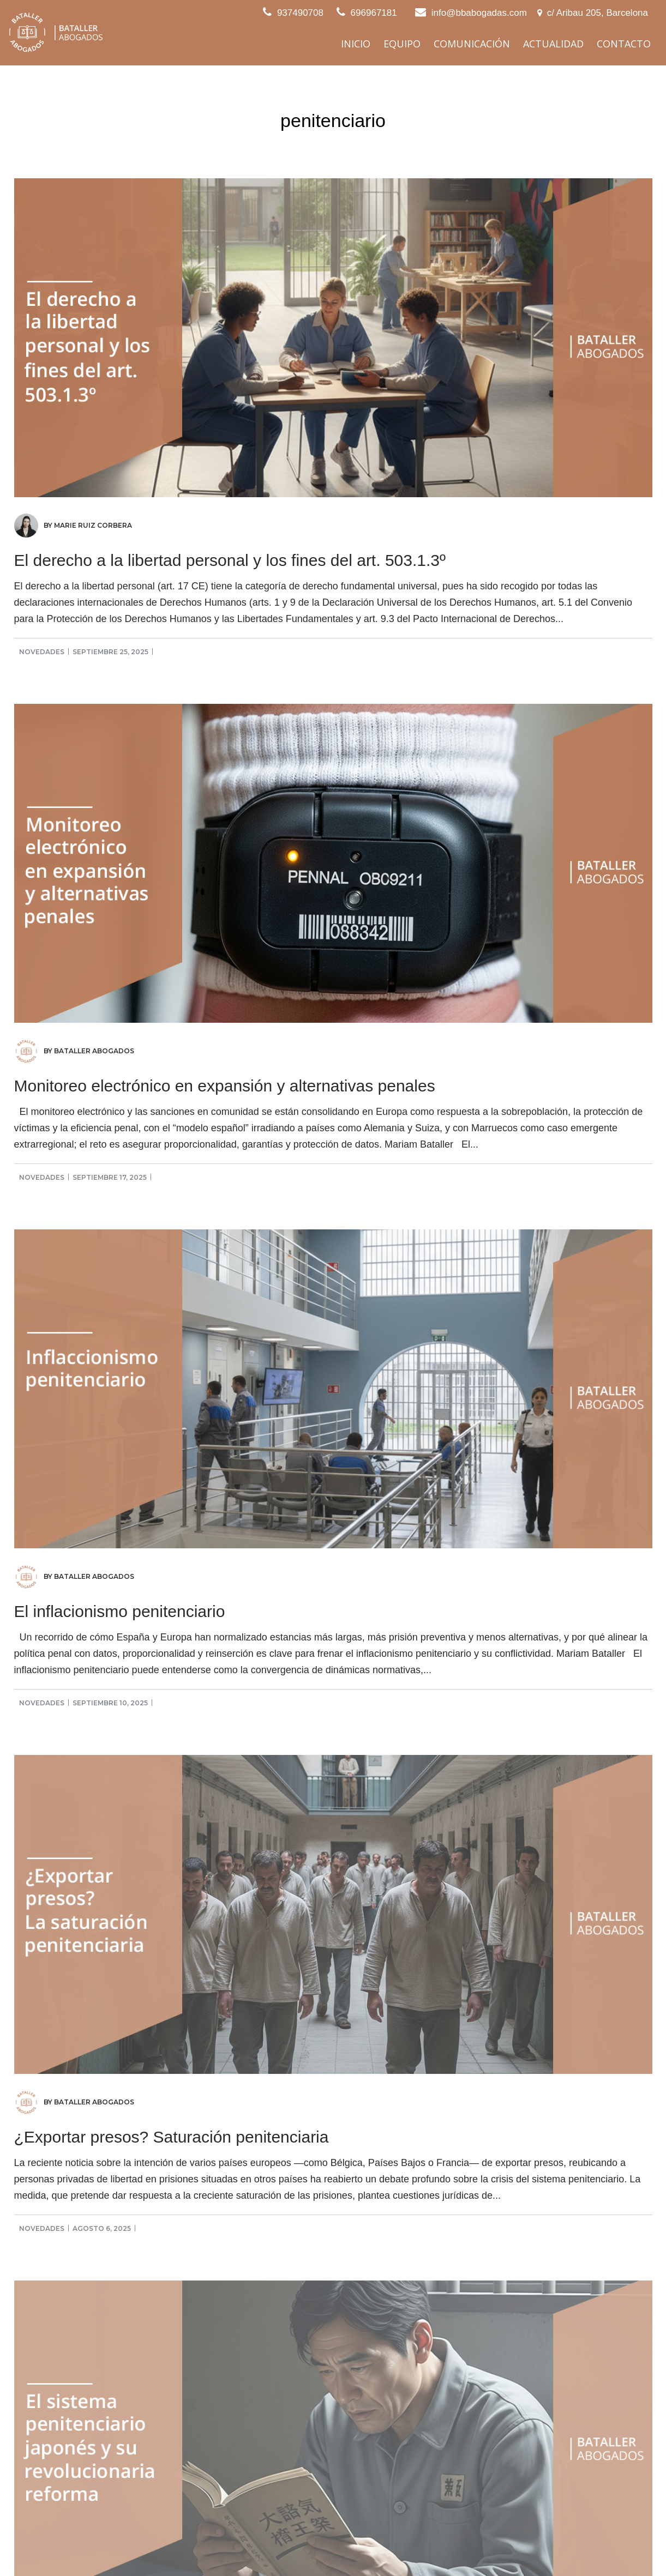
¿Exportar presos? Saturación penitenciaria (171, 2137)
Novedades (41, 652)
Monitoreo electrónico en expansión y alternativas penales (224, 1086)
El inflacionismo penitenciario (119, 1611)
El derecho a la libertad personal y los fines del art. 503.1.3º (230, 560)
